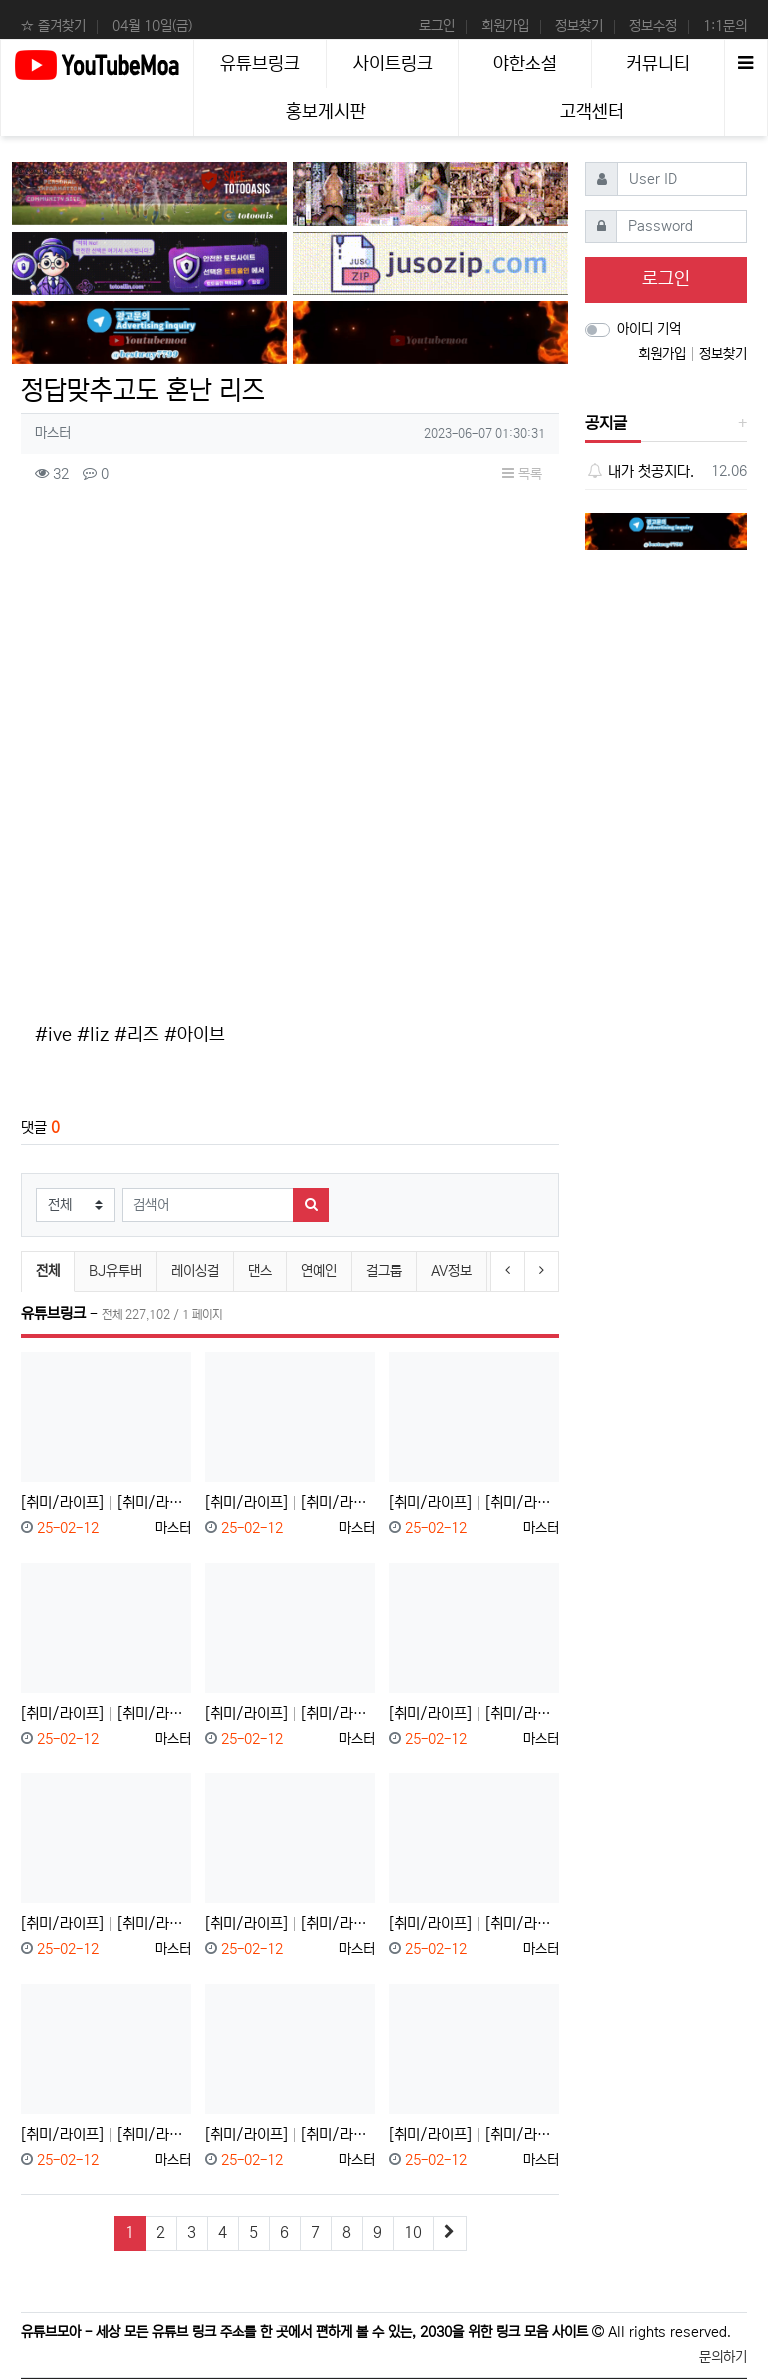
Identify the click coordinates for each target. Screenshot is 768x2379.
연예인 (319, 1271)
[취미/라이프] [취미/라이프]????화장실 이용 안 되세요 (474, 1923)
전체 (48, 1271)
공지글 (606, 423)
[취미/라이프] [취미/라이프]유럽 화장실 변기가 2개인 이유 (106, 1923)
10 (413, 2232)
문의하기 (723, 2357)
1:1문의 (725, 26)
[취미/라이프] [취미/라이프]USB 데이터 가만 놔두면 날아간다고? (474, 1502)
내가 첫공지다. (639, 471)
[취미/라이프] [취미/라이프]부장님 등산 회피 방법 (106, 2134)
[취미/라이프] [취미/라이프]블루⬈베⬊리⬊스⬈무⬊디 (106, 1502)
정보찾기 (579, 26)
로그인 (437, 26)
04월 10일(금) (152, 26)
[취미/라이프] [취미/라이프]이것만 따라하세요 (290, 2134)
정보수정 (653, 26)
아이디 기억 (649, 329)
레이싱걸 (195, 1271)
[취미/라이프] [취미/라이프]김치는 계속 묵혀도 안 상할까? (474, 2134)
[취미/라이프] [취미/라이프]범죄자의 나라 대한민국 (290, 1923)
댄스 (260, 1271)
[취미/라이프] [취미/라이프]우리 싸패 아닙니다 (474, 1713)
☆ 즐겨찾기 (53, 26)
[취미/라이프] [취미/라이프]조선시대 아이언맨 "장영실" (106, 1713)
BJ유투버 (115, 1271)
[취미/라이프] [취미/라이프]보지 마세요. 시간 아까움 (290, 1502)
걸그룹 (384, 1271)
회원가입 (505, 26)
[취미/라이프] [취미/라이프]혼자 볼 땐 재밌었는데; (290, 1713)
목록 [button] (522, 474)
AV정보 (451, 1271)
